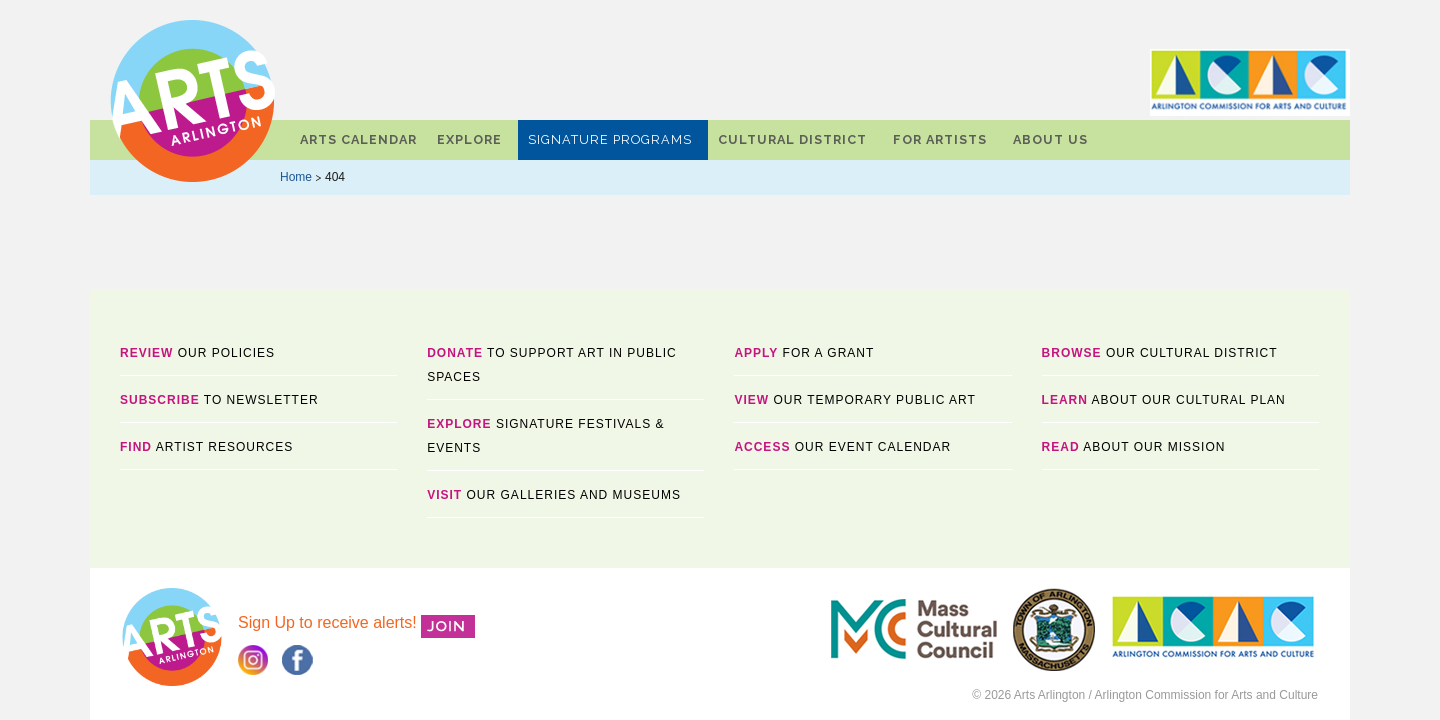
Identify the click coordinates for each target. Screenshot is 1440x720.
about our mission (1134, 447)
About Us (1050, 139)
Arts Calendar (358, 139)
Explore (469, 139)
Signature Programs (610, 139)
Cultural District (792, 139)
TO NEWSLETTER (219, 400)
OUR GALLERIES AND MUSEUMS (554, 495)
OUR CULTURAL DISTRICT (1160, 353)
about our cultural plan (1164, 400)
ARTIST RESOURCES (206, 447)
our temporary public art (855, 400)
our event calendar (842, 447)
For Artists (940, 139)
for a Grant (804, 353)
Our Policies (197, 353)
